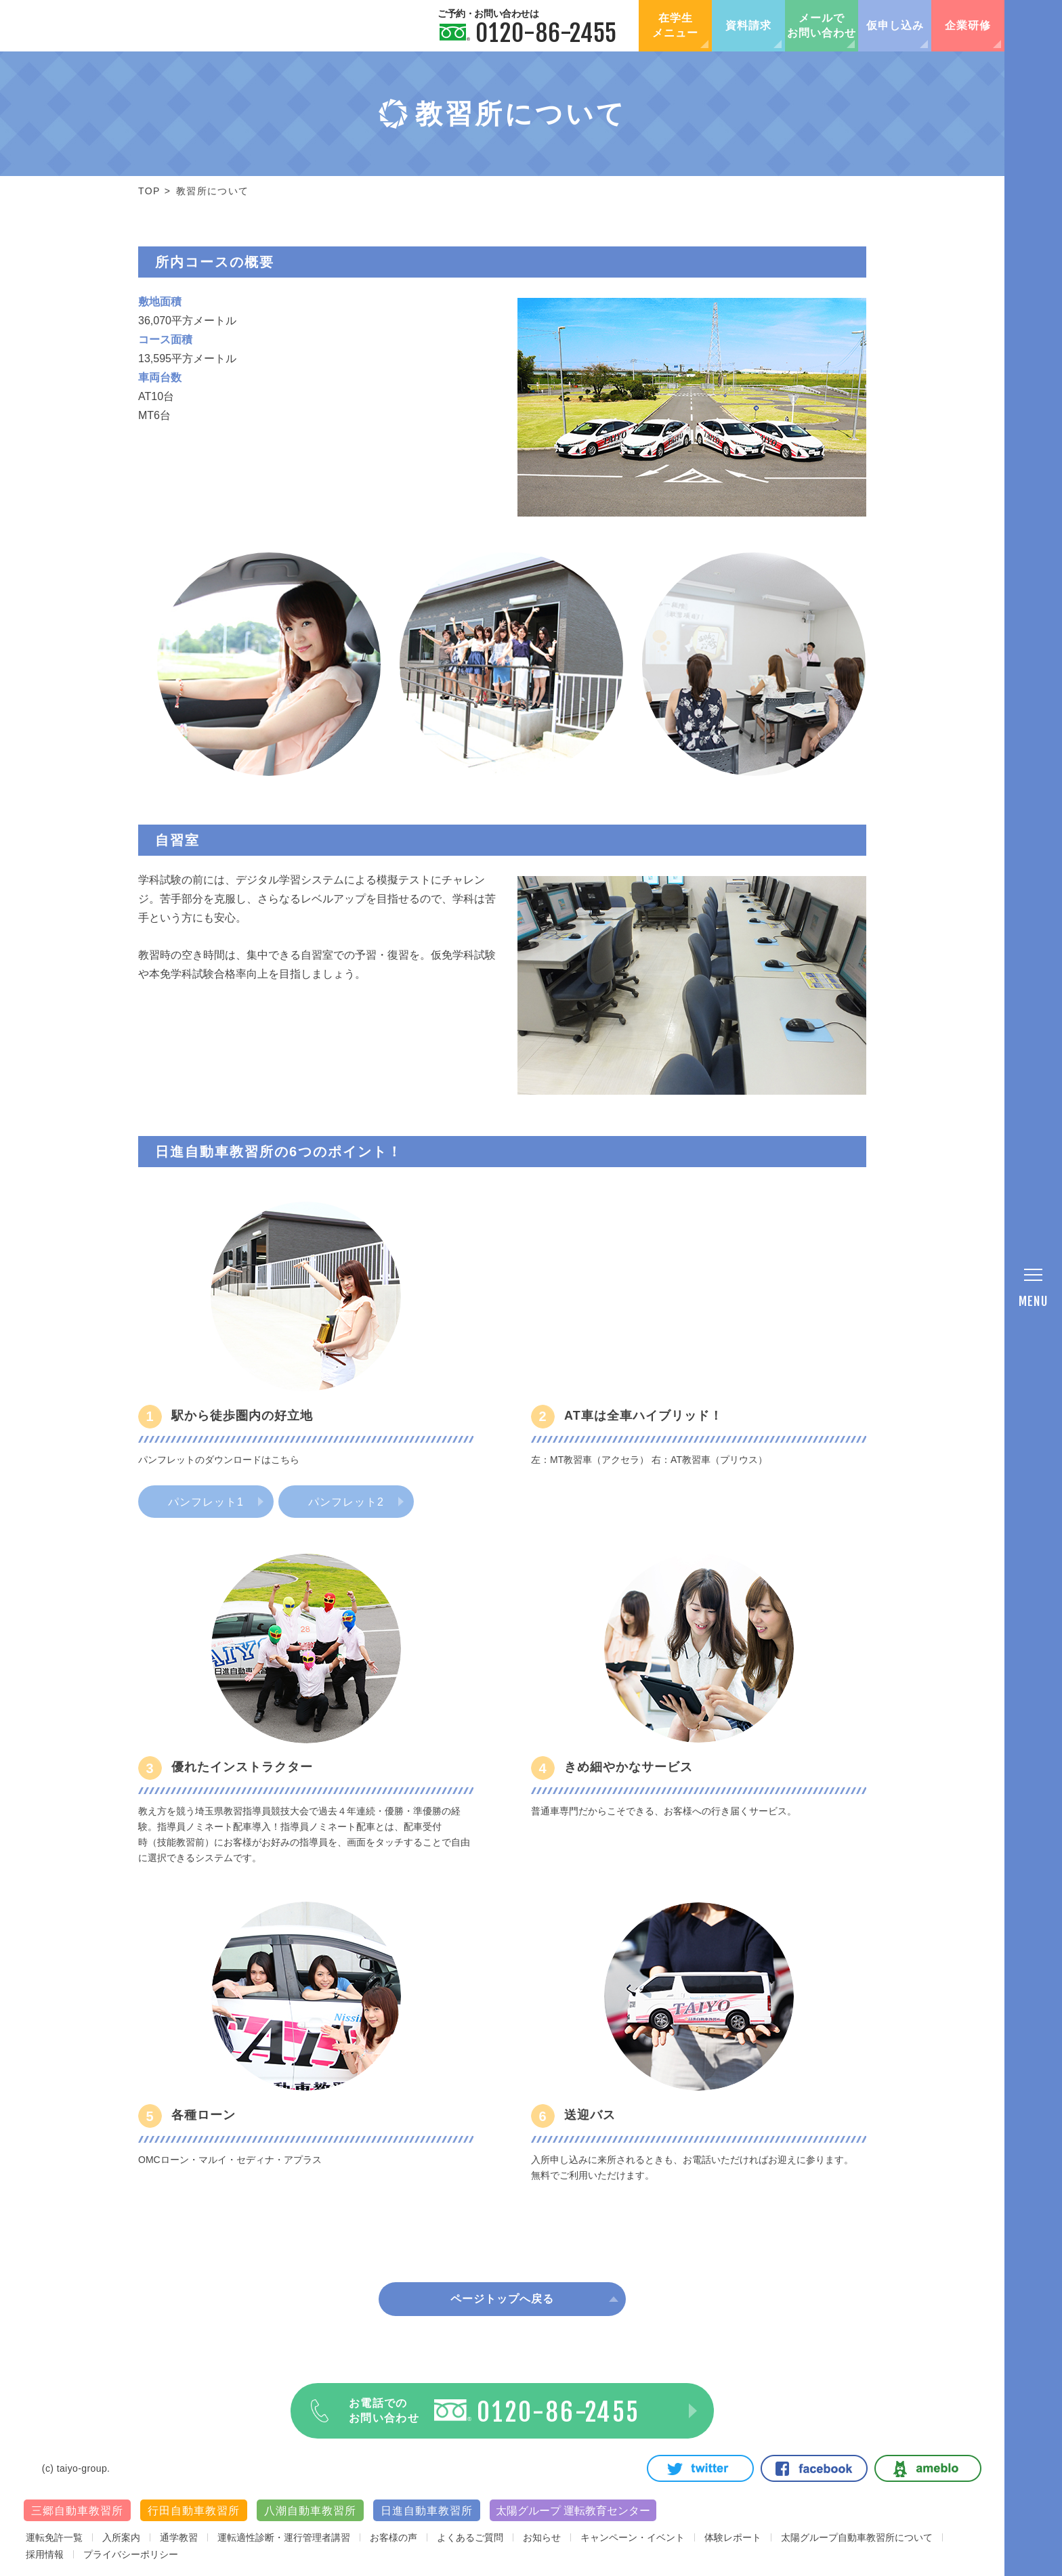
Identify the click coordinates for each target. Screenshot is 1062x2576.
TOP (149, 190)
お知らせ (542, 2537)
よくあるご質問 (470, 2537)
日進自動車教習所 (427, 2510)
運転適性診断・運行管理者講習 (283, 2537)
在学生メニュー (675, 25)
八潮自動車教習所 (310, 2510)
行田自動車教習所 (194, 2510)
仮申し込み (895, 25)
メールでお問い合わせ (821, 25)
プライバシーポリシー (130, 2554)
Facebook (814, 2468)
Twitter (700, 2468)
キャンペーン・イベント (632, 2537)
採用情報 (45, 2554)
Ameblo (927, 2468)
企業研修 (968, 25)
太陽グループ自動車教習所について (857, 2537)
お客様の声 (393, 2537)
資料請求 (748, 25)
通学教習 (179, 2537)
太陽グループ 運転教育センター (573, 2510)
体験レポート (732, 2537)
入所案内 (121, 2537)
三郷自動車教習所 (77, 2510)
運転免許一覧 (54, 2537)
